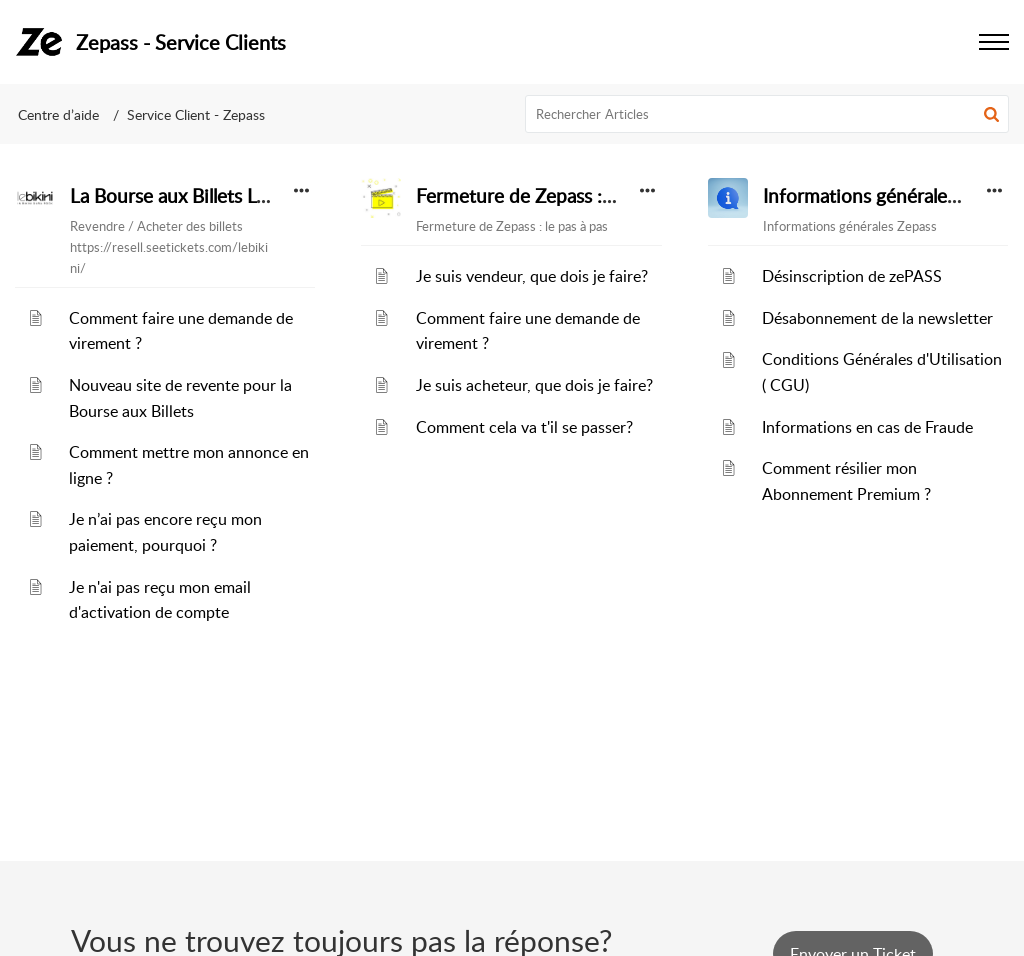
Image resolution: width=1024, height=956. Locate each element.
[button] (991, 114)
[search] (767, 114)
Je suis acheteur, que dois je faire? (534, 385)
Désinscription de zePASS (852, 276)
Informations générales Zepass (890, 196)
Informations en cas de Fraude (867, 427)
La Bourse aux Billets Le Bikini (194, 196)
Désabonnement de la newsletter (877, 318)
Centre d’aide (58, 114)
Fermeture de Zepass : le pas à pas (558, 196)
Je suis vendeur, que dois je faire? (532, 276)
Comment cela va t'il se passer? (524, 427)
